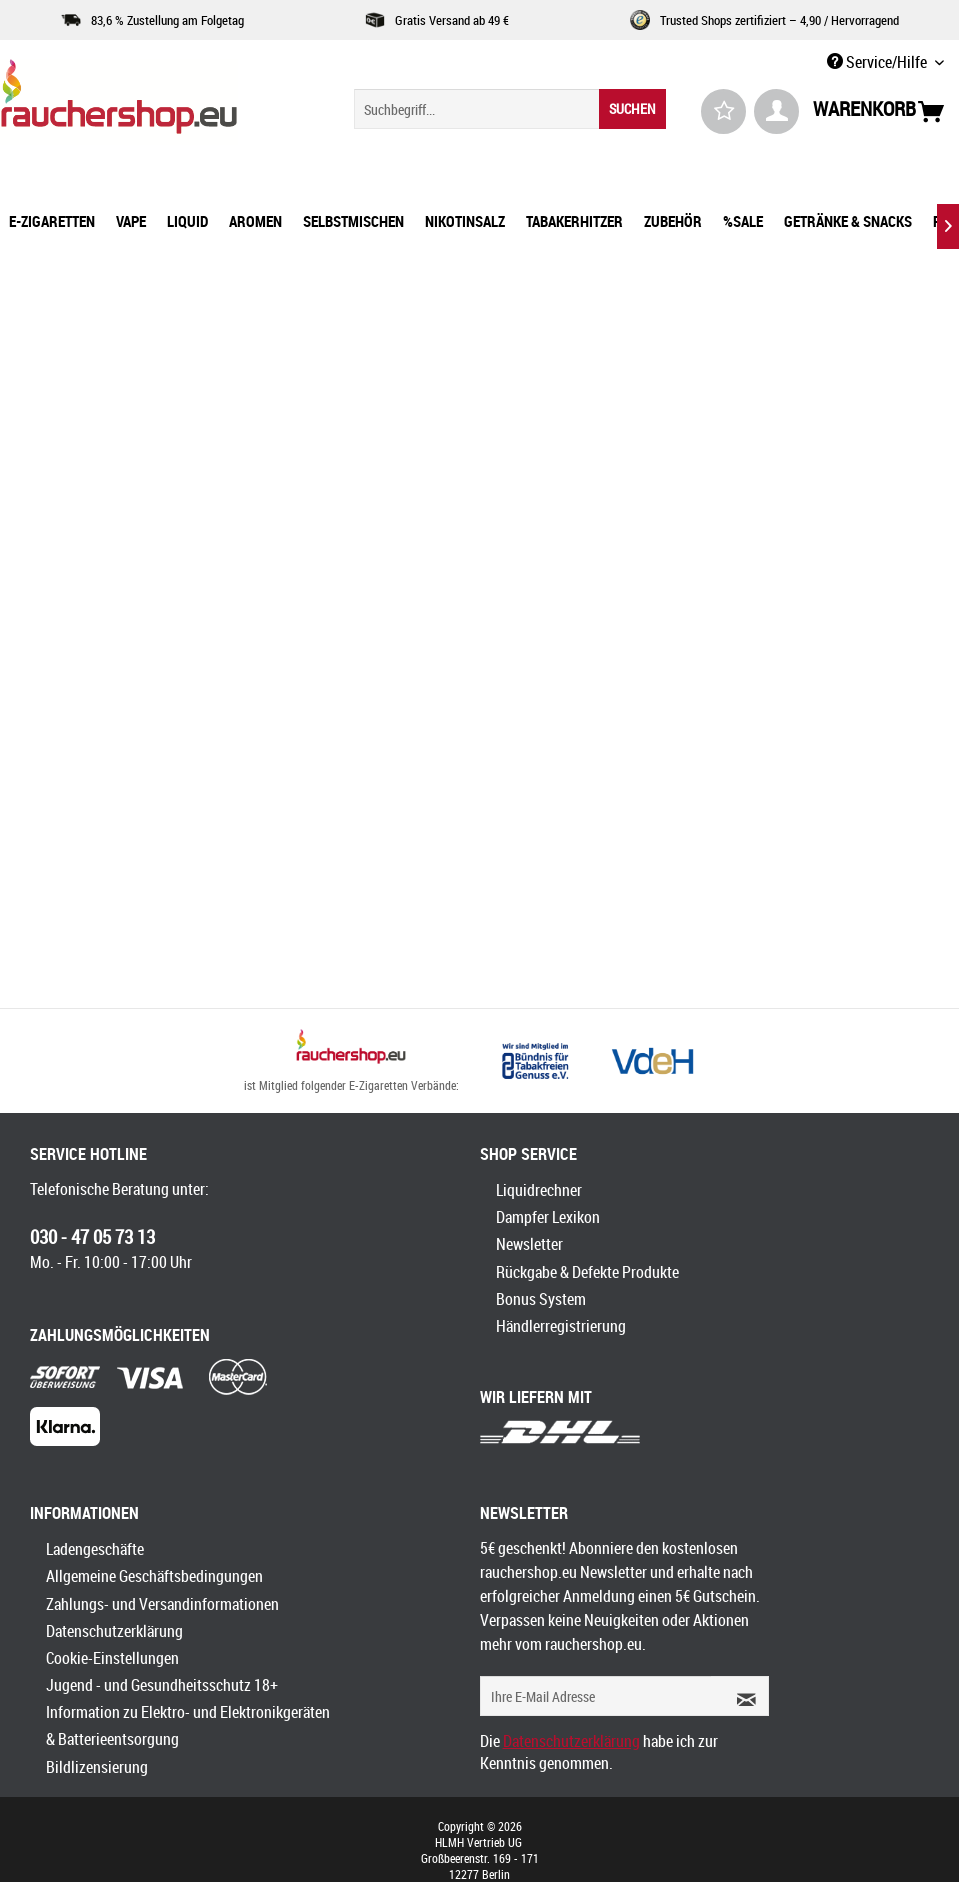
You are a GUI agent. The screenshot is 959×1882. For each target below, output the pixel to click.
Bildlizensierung (97, 1767)
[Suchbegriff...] (510, 109)
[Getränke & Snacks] (848, 221)
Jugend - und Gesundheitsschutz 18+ (162, 1685)
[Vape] (131, 221)
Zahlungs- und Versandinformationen (162, 1604)
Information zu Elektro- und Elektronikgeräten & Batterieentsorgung (188, 1725)
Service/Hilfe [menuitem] (878, 62)
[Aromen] (255, 221)
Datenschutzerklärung (114, 1631)
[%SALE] (743, 221)
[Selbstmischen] (353, 221)
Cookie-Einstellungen (112, 1658)
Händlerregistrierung (561, 1326)
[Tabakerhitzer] (574, 221)
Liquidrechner (539, 1190)
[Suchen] (632, 109)
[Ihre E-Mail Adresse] (596, 1696)
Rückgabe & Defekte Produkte (587, 1272)
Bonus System (541, 1299)
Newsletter (529, 1244)
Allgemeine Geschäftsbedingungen (154, 1576)
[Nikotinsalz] (465, 221)
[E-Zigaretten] (52, 221)
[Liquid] (187, 221)
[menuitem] (510, 109)
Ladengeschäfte (95, 1549)
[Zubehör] (673, 221)
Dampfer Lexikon (548, 1217)
